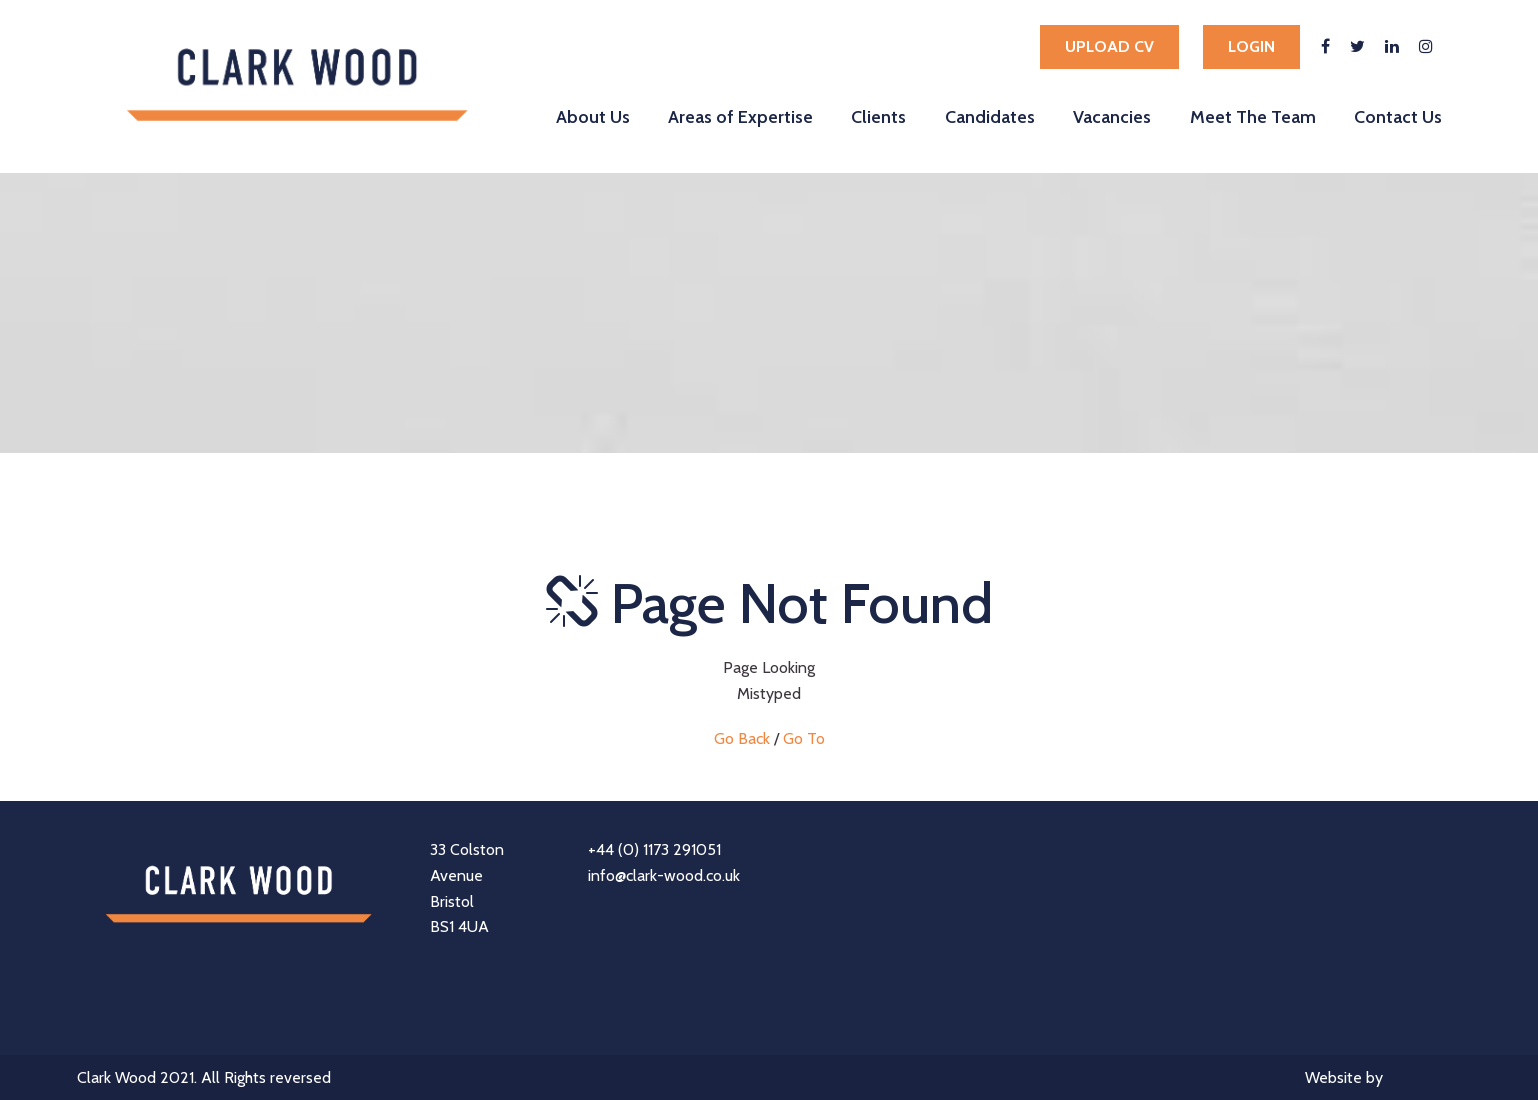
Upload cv (1109, 46)
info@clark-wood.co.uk (664, 875)
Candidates (990, 116)
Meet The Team (1253, 116)
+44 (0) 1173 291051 (654, 849)
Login (1251, 46)
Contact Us (1398, 116)
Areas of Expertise (740, 116)
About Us (593, 116)
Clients (878, 116)
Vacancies (1112, 116)
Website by (1383, 1079)
